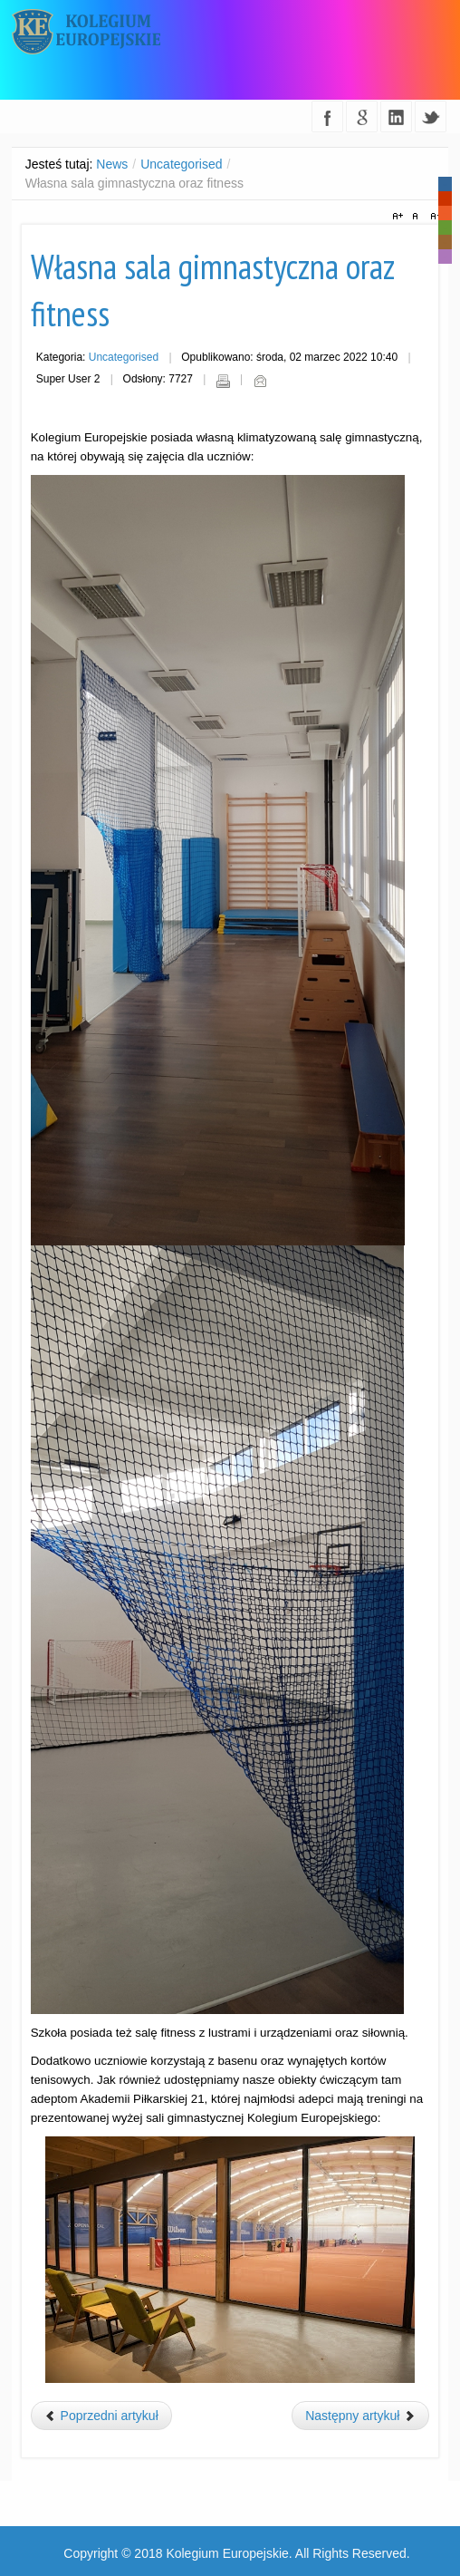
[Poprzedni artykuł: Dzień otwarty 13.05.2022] (101, 2415)
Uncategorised (181, 164)
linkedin (396, 116)
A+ (400, 216)
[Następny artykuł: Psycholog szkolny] (360, 2415)
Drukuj (223, 380)
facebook (327, 116)
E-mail (260, 380)
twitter (431, 116)
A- (433, 216)
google (362, 116)
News (112, 164)
